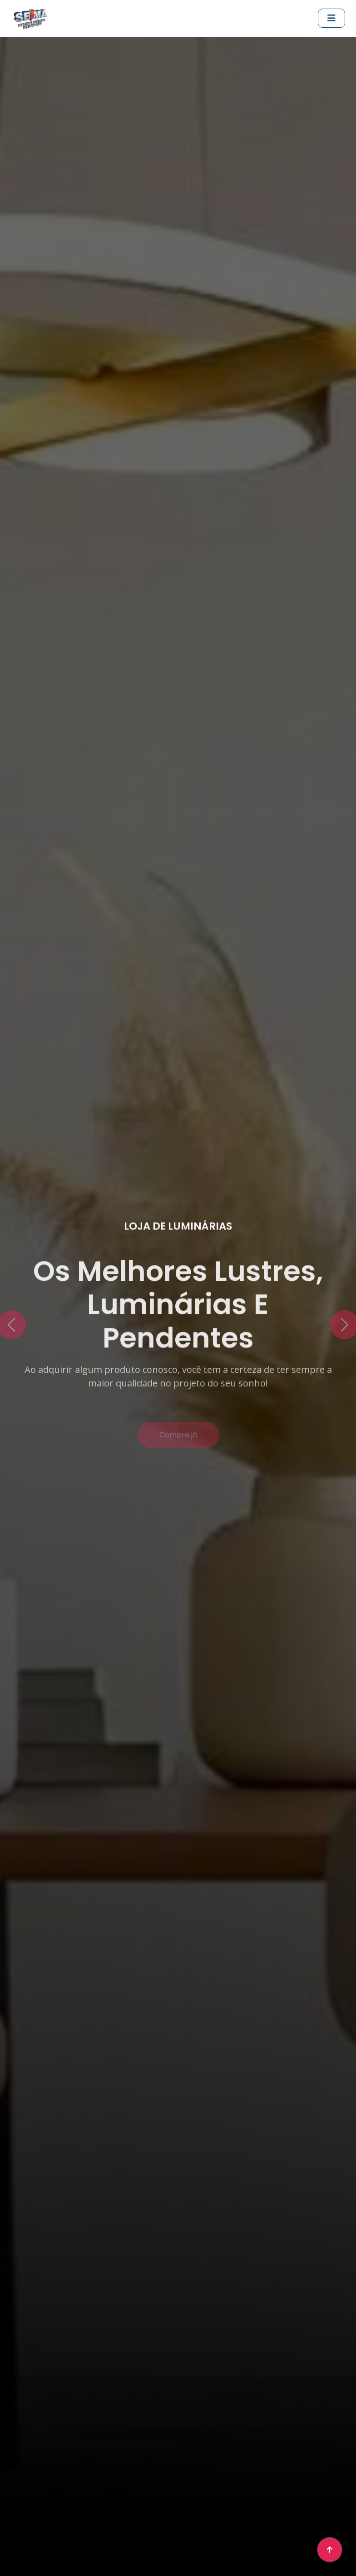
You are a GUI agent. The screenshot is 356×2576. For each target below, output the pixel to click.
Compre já (178, 1441)
